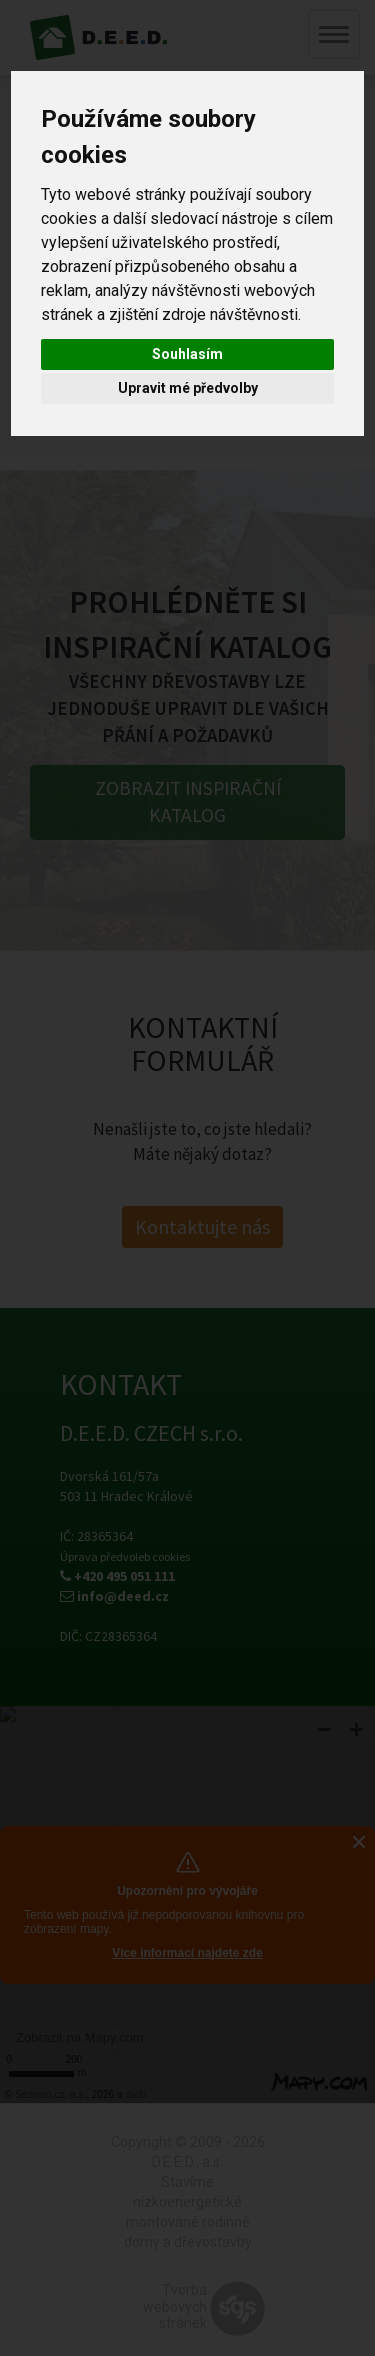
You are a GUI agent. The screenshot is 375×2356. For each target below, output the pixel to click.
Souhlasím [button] (187, 354)
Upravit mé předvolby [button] (188, 388)
